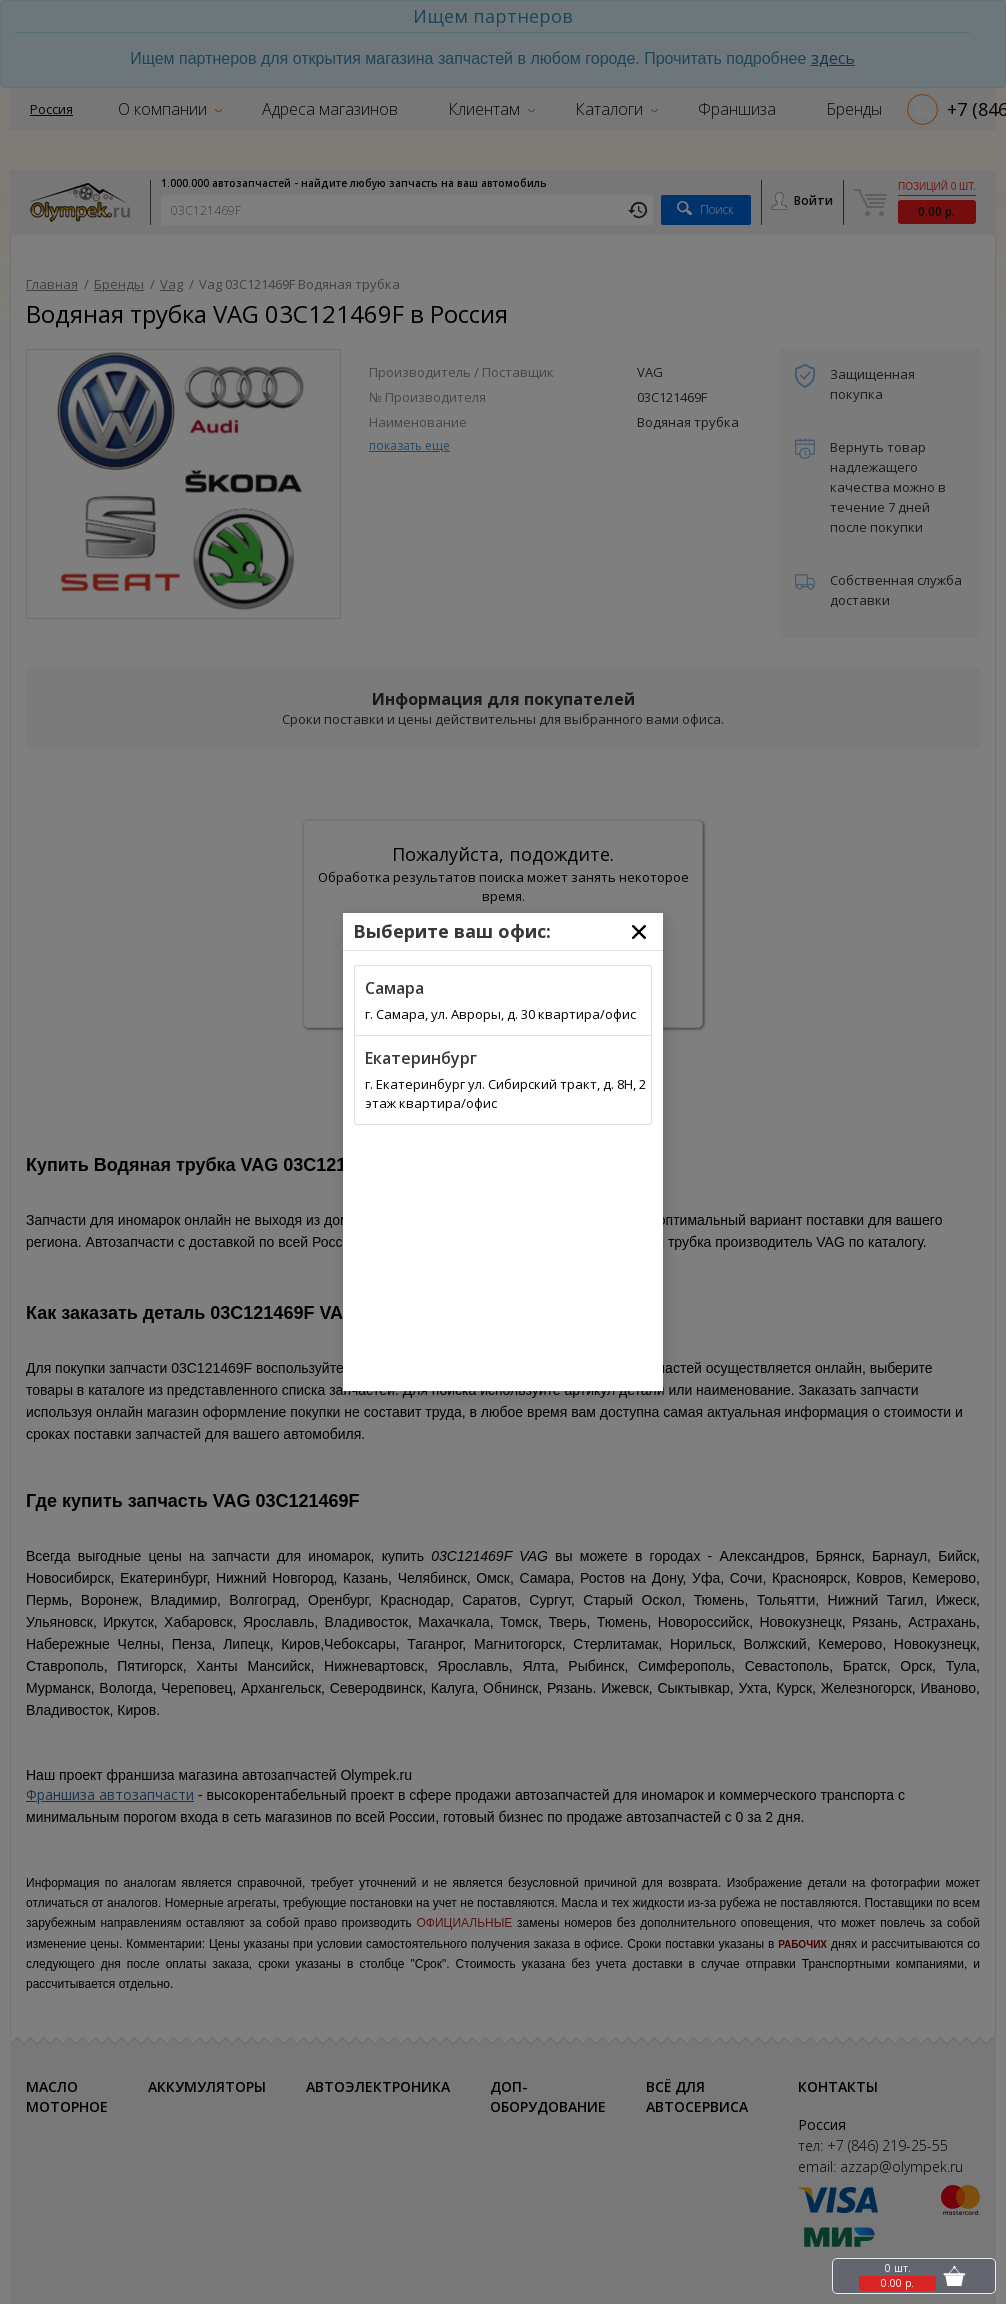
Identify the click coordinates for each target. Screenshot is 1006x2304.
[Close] (639, 932)
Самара (394, 988)
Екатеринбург (421, 1058)
